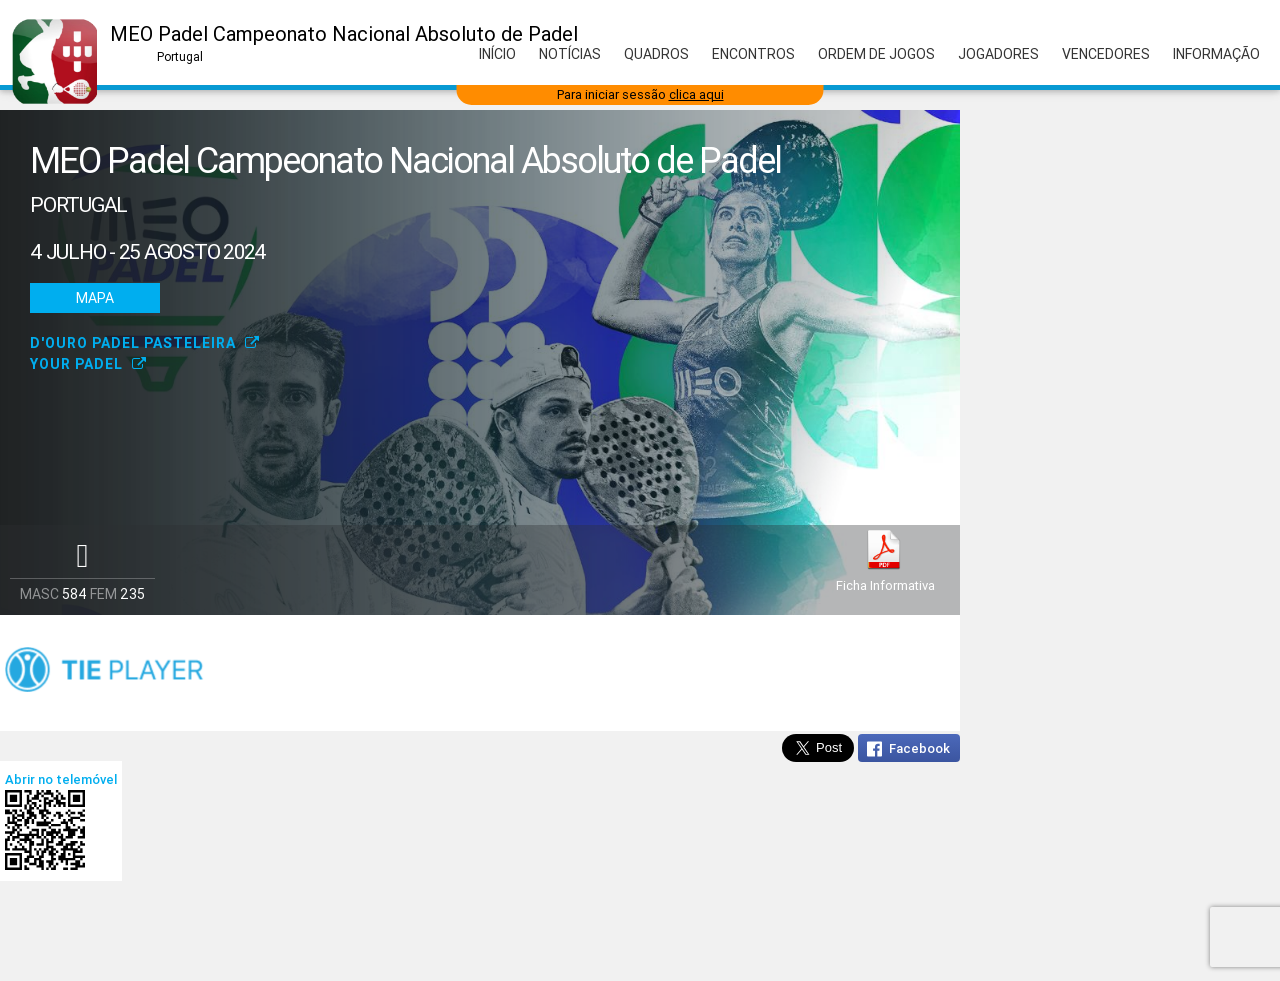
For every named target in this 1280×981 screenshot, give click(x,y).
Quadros (656, 54)
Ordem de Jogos (876, 54)
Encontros (753, 54)
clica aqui (696, 94)
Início (497, 54)
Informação (1216, 54)
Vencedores (1106, 54)
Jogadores (998, 54)
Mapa (95, 298)
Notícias (570, 54)
